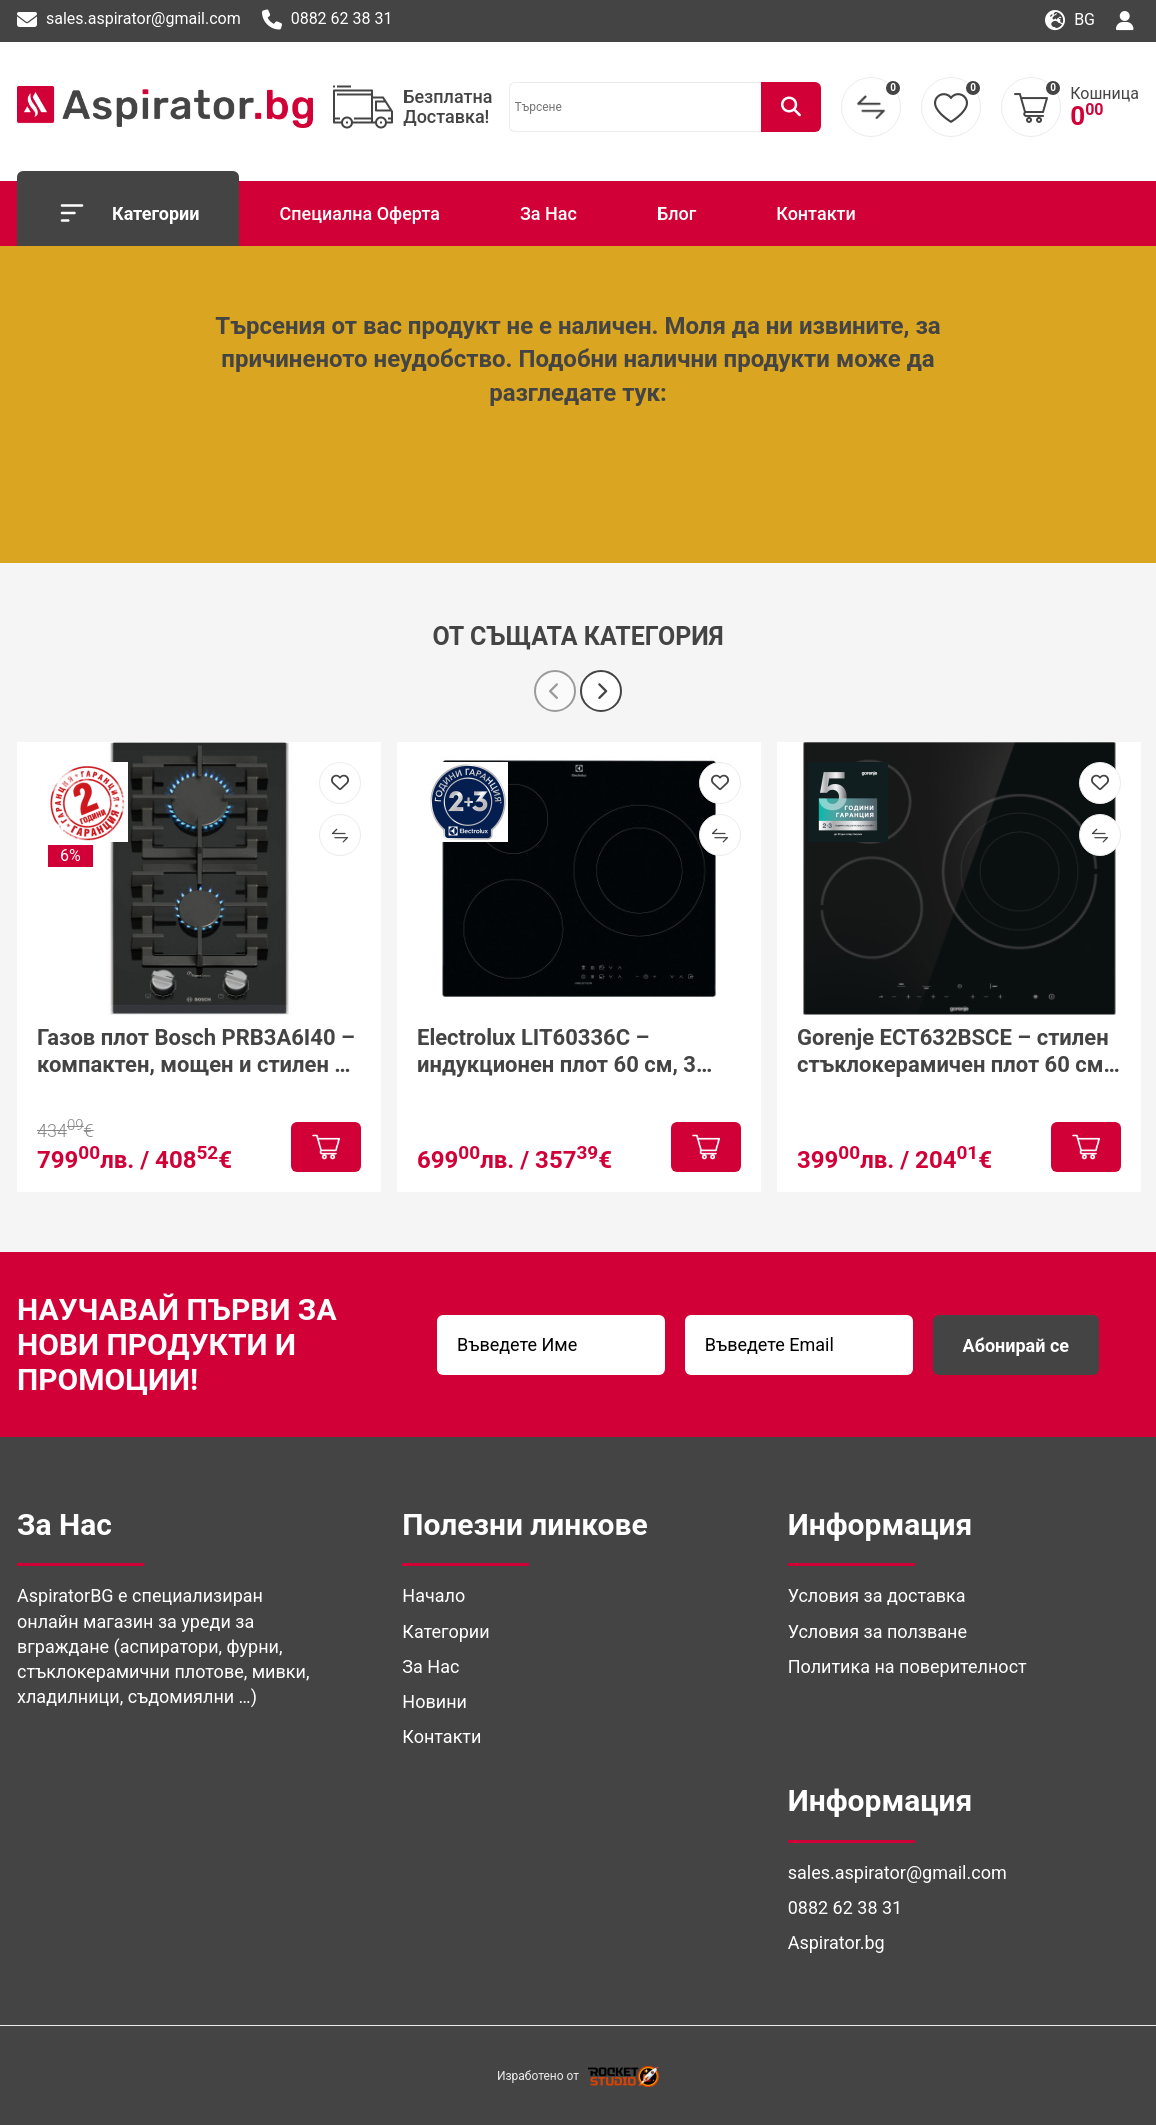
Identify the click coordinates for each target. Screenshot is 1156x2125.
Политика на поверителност (907, 1666)
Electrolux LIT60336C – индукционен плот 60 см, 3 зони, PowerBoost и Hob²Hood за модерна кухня (569, 1051)
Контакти (816, 213)
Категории (128, 213)
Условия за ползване (877, 1631)
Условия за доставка (877, 1595)
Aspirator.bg (836, 1942)
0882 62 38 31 (327, 20)
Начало (433, 1595)
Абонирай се (1016, 1345)
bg (1070, 20)
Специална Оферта (359, 213)
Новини (434, 1701)
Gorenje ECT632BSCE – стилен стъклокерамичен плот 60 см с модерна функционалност (958, 1051)
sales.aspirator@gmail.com (129, 20)
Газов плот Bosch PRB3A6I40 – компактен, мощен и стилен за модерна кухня (197, 1051)
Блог (676, 213)
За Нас (548, 213)
